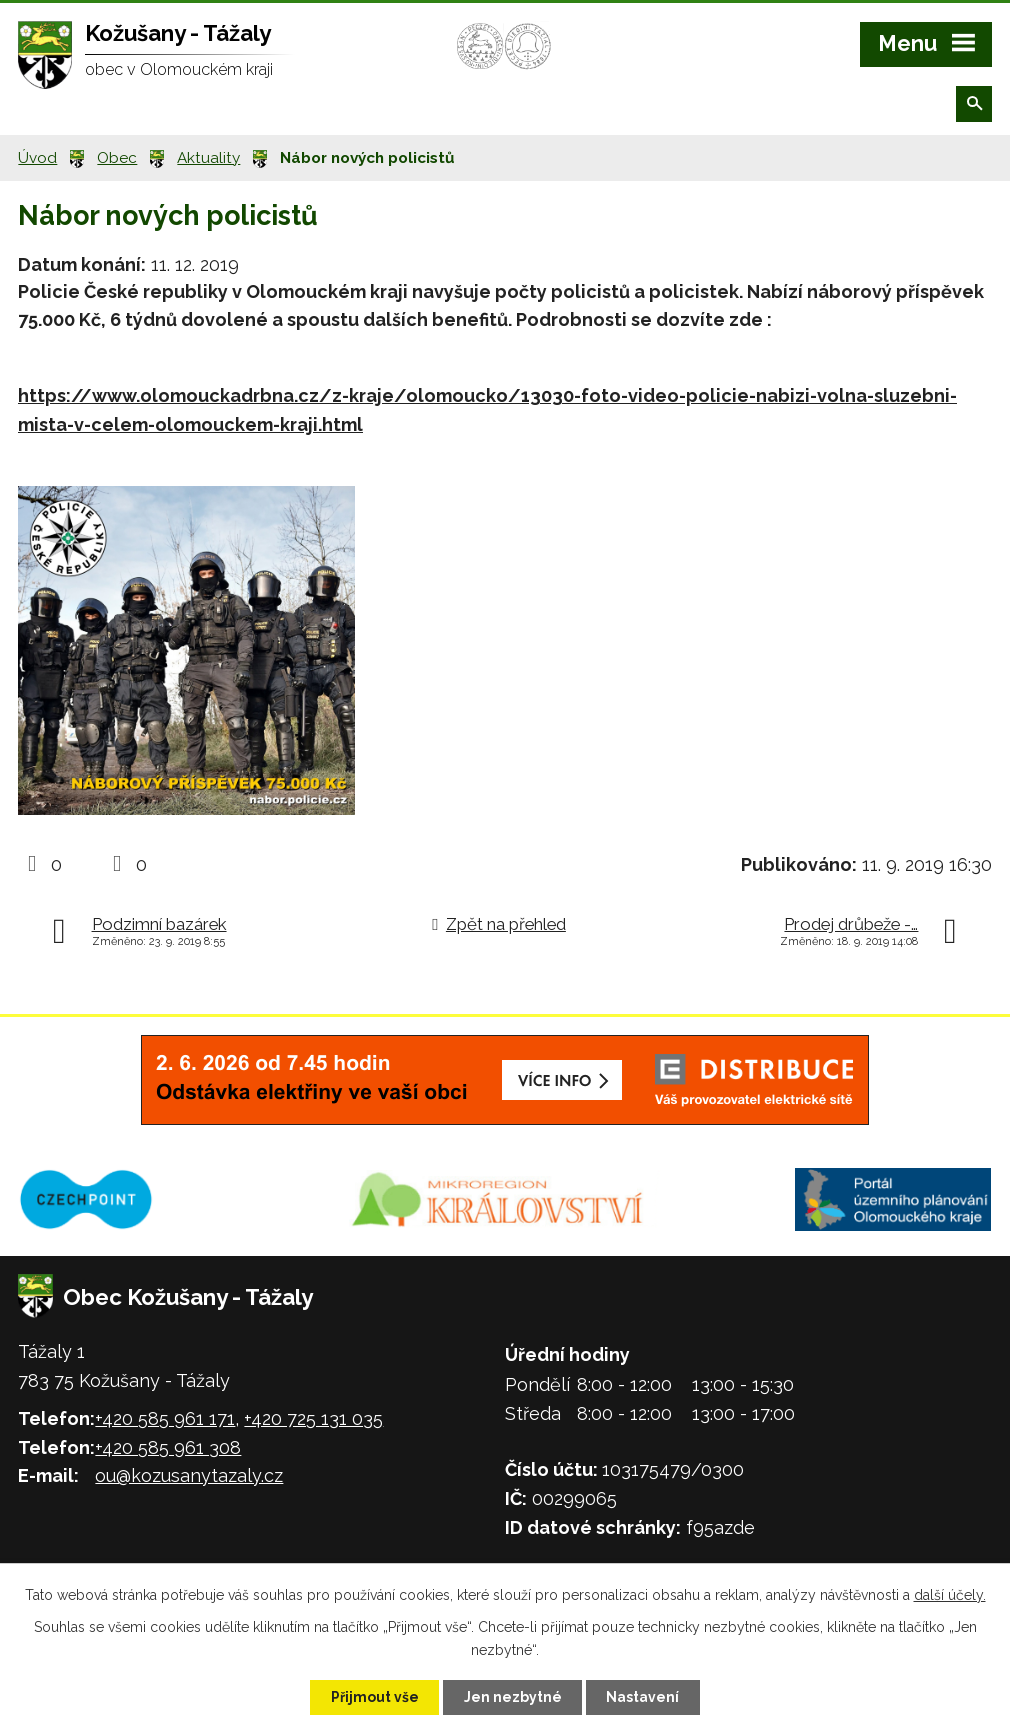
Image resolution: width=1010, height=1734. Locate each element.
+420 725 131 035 (313, 1418)
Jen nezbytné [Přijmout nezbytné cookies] (513, 1697)
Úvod (37, 158)
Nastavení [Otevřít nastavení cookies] (644, 1697)
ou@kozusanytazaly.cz (189, 1475)
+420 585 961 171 (165, 1418)
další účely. (950, 1595)
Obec (117, 158)
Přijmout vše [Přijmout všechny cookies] (374, 1697)
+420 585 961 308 (168, 1447)
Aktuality (208, 158)
